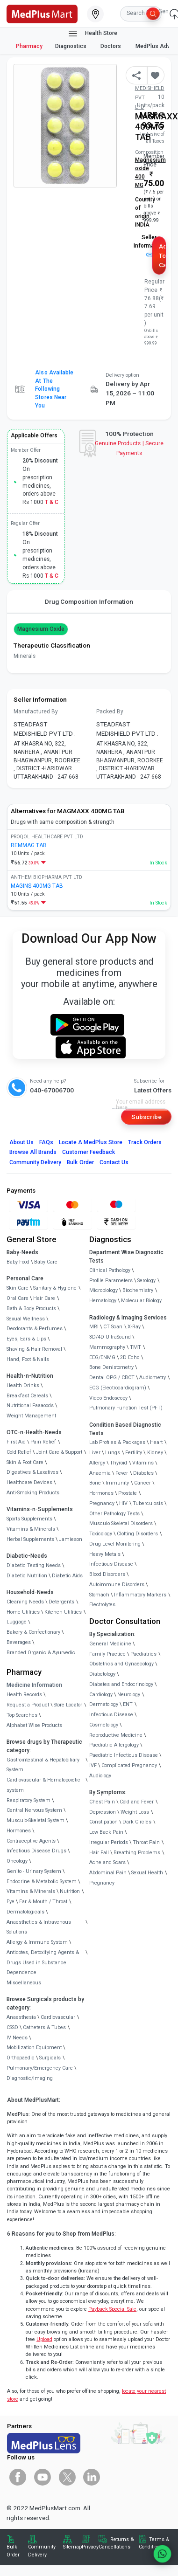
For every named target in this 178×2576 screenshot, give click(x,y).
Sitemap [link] (72, 2547)
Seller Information (149, 245)
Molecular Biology (141, 1301)
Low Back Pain (106, 1832)
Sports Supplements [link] (29, 1519)
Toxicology (100, 1534)
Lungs (112, 1453)
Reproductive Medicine (115, 1735)
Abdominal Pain (108, 1873)
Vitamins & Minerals (31, 1891)
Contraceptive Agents (31, 1841)
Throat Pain (146, 1842)
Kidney (155, 1453)
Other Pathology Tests (114, 1514)
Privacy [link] (90, 2547)
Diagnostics (71, 46)
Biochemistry (137, 1290)
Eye (10, 1902)
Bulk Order (80, 1162)
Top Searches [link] (22, 1715)
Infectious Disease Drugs (36, 1851)
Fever (121, 1473)
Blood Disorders (107, 1574)
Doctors (111, 46)
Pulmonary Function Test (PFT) (126, 1408)
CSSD (12, 2027)
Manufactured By (36, 711)
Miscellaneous (24, 1983)
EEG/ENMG (102, 1357)
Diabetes (143, 1473)
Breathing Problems (137, 1853)
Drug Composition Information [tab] (89, 601)
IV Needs (17, 2038)
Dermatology (103, 1704)
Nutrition (70, 1891)
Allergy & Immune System (37, 1942)
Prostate (127, 1493)
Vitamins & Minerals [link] (31, 1529)
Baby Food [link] (18, 1262)
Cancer (142, 1483)
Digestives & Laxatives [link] (32, 1472)
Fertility (133, 1453)
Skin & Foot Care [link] (25, 1462)
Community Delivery (35, 1162)
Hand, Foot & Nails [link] (28, 1359)
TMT (135, 1347)
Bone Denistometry (111, 1367)
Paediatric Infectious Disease (123, 1755)
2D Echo (129, 1357)
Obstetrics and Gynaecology (121, 1664)
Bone (95, 1483)
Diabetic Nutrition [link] (27, 1576)
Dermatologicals (25, 1912)
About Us (21, 1142)
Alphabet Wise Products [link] (34, 1725)
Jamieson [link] (70, 1539)
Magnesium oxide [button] (41, 628)
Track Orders (145, 1142)
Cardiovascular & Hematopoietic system (43, 1785)
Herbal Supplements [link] (30, 1539)
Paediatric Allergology (114, 1745)
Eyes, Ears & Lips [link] (26, 1339)
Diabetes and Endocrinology (121, 1684)
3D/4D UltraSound (110, 1337)
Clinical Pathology (109, 1270)
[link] (42, 13)
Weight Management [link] (31, 1416)
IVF (93, 1765)
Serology (146, 1281)
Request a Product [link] (28, 1705)
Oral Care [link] (17, 1298)
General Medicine (110, 1644)
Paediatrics (143, 1654)
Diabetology (102, 1674)
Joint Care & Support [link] (59, 1452)
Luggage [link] (17, 1622)
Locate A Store (90, 1142)
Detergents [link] (61, 1602)
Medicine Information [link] (34, 1685)
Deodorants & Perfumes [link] (35, 1329)
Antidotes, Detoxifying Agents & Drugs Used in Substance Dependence (43, 1962)
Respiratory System (28, 1800)
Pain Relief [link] (43, 1442)
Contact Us (114, 1162)
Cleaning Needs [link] (25, 1602)
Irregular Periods (108, 1842)
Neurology (128, 1695)
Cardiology (101, 1695)
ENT (128, 1704)
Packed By (109, 711)
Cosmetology (103, 1725)
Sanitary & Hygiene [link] (55, 1288)
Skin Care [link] (17, 1288)
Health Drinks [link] (23, 1385)
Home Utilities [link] (23, 1612)
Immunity (117, 1483)
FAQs (46, 1142)
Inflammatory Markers (140, 1595)
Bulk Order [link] (13, 2550)
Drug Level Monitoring (115, 1544)
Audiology (100, 1776)
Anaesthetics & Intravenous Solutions (39, 1927)
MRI (94, 1327)
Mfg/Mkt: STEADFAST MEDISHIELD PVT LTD (149, 88)
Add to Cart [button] (162, 255)
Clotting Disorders (137, 1534)
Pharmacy (29, 46)
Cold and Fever (137, 1802)
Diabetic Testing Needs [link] (34, 1565)
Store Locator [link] (68, 1705)
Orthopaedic (21, 2058)
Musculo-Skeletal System (35, 1820)
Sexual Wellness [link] (26, 1319)
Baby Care (45, 1262)
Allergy (97, 1463)
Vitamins (143, 1463)
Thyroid (118, 1463)
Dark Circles (136, 1822)
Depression (102, 1812)
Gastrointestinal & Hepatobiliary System (43, 1765)
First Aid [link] (16, 1442)
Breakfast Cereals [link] (27, 1396)
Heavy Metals (105, 1554)
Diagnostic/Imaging (30, 2078)
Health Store (92, 33)
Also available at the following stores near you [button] (54, 389)
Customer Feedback (88, 1152)
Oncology (17, 1861)
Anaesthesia (21, 2017)
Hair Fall (99, 1853)
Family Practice (107, 1654)
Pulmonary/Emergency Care (40, 2068)
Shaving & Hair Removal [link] (34, 1349)
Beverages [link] (19, 1642)
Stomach (99, 1595)
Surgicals (50, 2058)
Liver (94, 1453)
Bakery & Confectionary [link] (33, 1632)
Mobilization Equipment (34, 2047)
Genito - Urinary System (34, 1871)
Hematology (102, 1301)
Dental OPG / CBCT (112, 1377)
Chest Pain (102, 1802)
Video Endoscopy (108, 1398)
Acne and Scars (107, 1862)
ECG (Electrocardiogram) (117, 1388)
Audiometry (152, 1377)
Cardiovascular (58, 2017)
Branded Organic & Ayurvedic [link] (41, 1653)
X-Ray (134, 1327)
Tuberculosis (148, 1503)
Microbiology (103, 1290)
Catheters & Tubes (44, 2027)
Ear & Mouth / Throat (43, 1902)
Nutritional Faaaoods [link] (30, 1405)
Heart (156, 1442)
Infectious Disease (111, 1564)
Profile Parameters (111, 1281)
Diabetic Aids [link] (67, 1576)
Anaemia (100, 1473)
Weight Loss (135, 1812)
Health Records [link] (24, 1695)
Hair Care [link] (44, 1298)
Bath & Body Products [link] (31, 1308)
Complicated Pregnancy (129, 1765)
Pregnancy (101, 1503)
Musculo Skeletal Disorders (121, 1523)
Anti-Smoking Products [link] (33, 1493)
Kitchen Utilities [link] (63, 1612)
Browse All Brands (33, 1152)
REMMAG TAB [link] (29, 845)
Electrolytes (102, 1605)
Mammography (107, 1347)
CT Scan (112, 1327)
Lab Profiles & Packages (117, 1442)
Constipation (103, 1822)
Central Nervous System (34, 1810)
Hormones (19, 1831)
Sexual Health (147, 1873)
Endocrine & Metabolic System (42, 1881)
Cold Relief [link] (19, 1452)
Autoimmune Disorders (116, 1585)
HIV (123, 1503)
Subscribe (146, 1116)
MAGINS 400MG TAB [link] (37, 886)
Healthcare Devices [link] (29, 1482)
